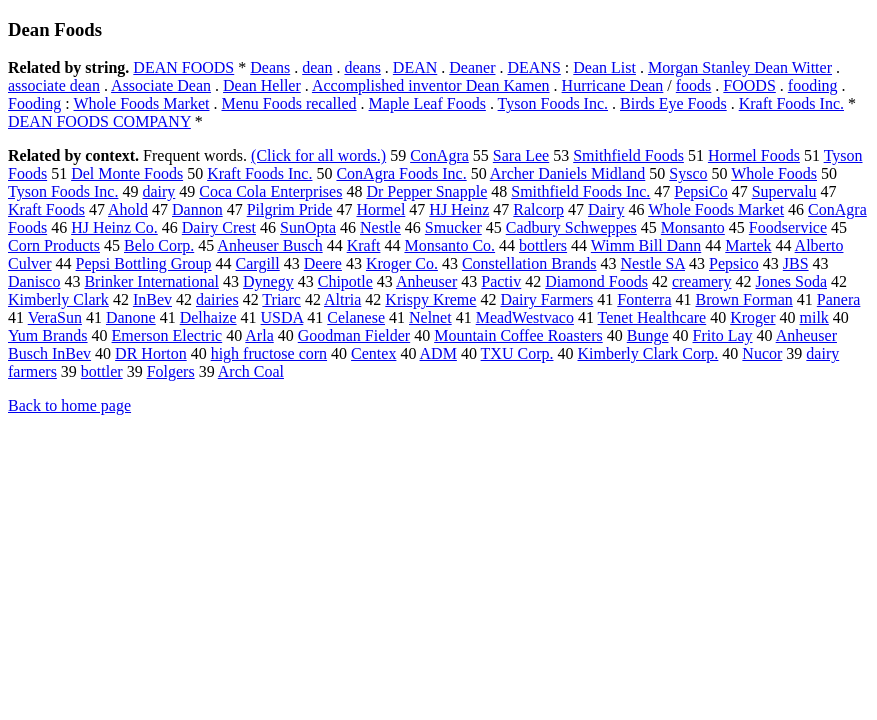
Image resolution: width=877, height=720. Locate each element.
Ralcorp (538, 209)
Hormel (380, 209)
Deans (270, 67)
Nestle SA (653, 263)
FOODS (749, 85)
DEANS (533, 67)
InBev (152, 299)
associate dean (54, 85)
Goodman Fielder (354, 335)
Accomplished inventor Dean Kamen (431, 85)
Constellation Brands (529, 263)
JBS (796, 263)
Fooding (34, 103)
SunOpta (308, 227)
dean (317, 67)
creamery (702, 281)
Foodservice (788, 227)
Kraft (364, 245)
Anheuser (426, 281)
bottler (102, 371)
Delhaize (208, 317)
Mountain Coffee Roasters (518, 335)
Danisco (34, 281)
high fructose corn (269, 353)
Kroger (752, 317)
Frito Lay (723, 335)
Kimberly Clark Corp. (647, 353)
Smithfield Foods (628, 155)
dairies (217, 299)
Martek (748, 245)
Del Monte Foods (127, 173)
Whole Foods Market (142, 103)
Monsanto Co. (449, 245)
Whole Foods (774, 173)
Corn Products (54, 245)
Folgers (171, 371)
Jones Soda (791, 281)
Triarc (281, 299)
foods (694, 85)
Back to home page (69, 405)
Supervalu (784, 191)
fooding (813, 85)
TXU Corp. (517, 353)
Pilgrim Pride (290, 209)
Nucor (762, 353)
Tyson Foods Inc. (553, 103)
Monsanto (693, 227)
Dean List (604, 67)
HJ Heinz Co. (114, 227)
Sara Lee (521, 155)
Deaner (472, 67)
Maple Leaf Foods (427, 103)
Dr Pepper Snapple (426, 191)
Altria (342, 299)
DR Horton (151, 353)
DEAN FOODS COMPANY (99, 121)
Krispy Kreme (430, 299)
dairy (158, 191)
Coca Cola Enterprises (270, 191)
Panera (839, 299)
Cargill (258, 263)
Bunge (648, 335)
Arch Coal (251, 371)
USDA (282, 317)
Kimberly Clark (58, 299)
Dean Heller (262, 85)
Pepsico (734, 263)
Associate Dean (161, 85)
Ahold (128, 209)
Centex (373, 353)
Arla (259, 335)
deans (362, 67)
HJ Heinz (459, 209)
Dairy (606, 209)
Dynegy (268, 281)
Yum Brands (48, 335)
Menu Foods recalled (288, 103)
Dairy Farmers (546, 299)
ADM (438, 353)
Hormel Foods (754, 155)
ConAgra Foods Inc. (401, 173)
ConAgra (439, 155)
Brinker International (151, 281)
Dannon (197, 209)
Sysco (688, 173)
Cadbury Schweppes (571, 227)
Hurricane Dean (613, 85)
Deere (323, 263)
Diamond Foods (596, 281)
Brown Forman (743, 299)
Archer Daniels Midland (568, 173)
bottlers (543, 245)
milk (814, 317)
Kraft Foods (46, 209)
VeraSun (55, 317)
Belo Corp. (159, 245)
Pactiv (501, 281)
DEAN (415, 67)
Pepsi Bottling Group (144, 263)
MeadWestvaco (525, 317)
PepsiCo (700, 191)
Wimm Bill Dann (646, 245)
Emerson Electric (167, 335)
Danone (131, 317)
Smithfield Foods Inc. (580, 191)
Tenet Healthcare (652, 317)
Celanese (356, 317)
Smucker (453, 227)
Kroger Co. (402, 263)
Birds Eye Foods (673, 103)
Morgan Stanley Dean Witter (740, 67)
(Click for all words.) (318, 155)
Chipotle (345, 281)
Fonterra (644, 299)
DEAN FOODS (183, 67)
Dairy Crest (219, 227)
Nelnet (430, 317)
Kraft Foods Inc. (791, 103)
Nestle (380, 227)
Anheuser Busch (269, 245)
